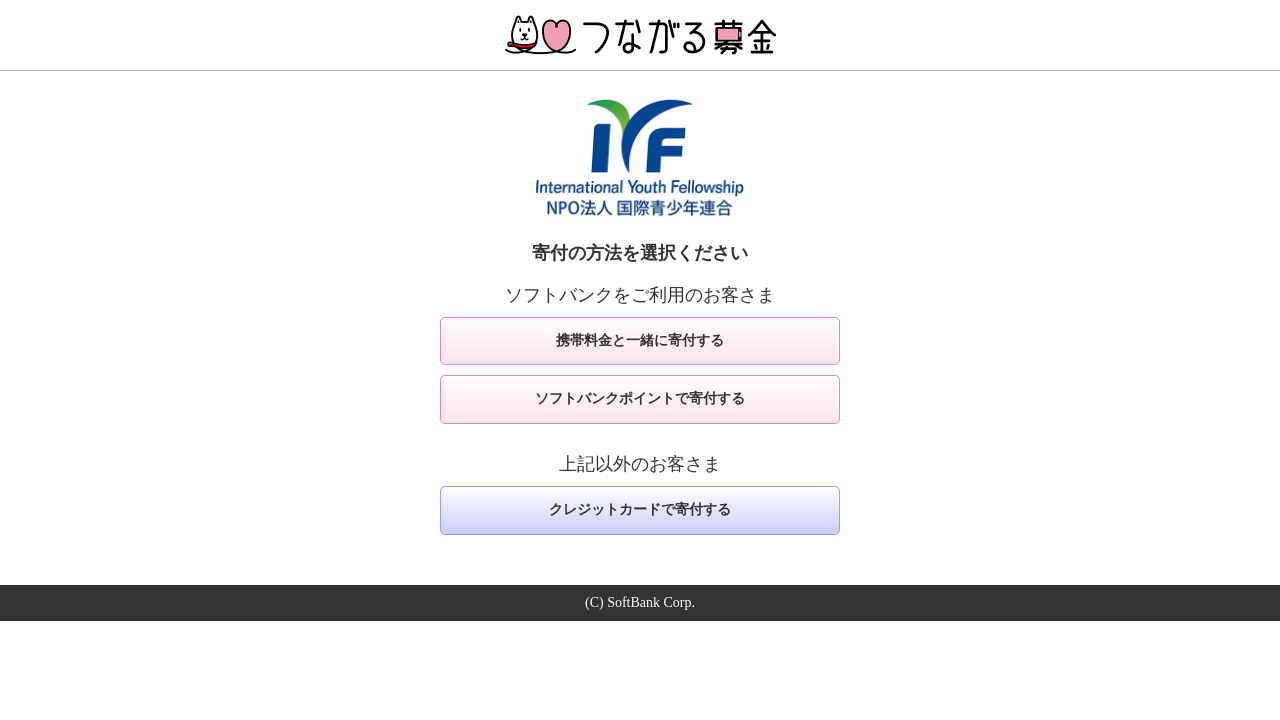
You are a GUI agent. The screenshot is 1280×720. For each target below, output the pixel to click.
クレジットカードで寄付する (640, 509)
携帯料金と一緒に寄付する (640, 340)
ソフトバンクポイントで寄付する (640, 398)
